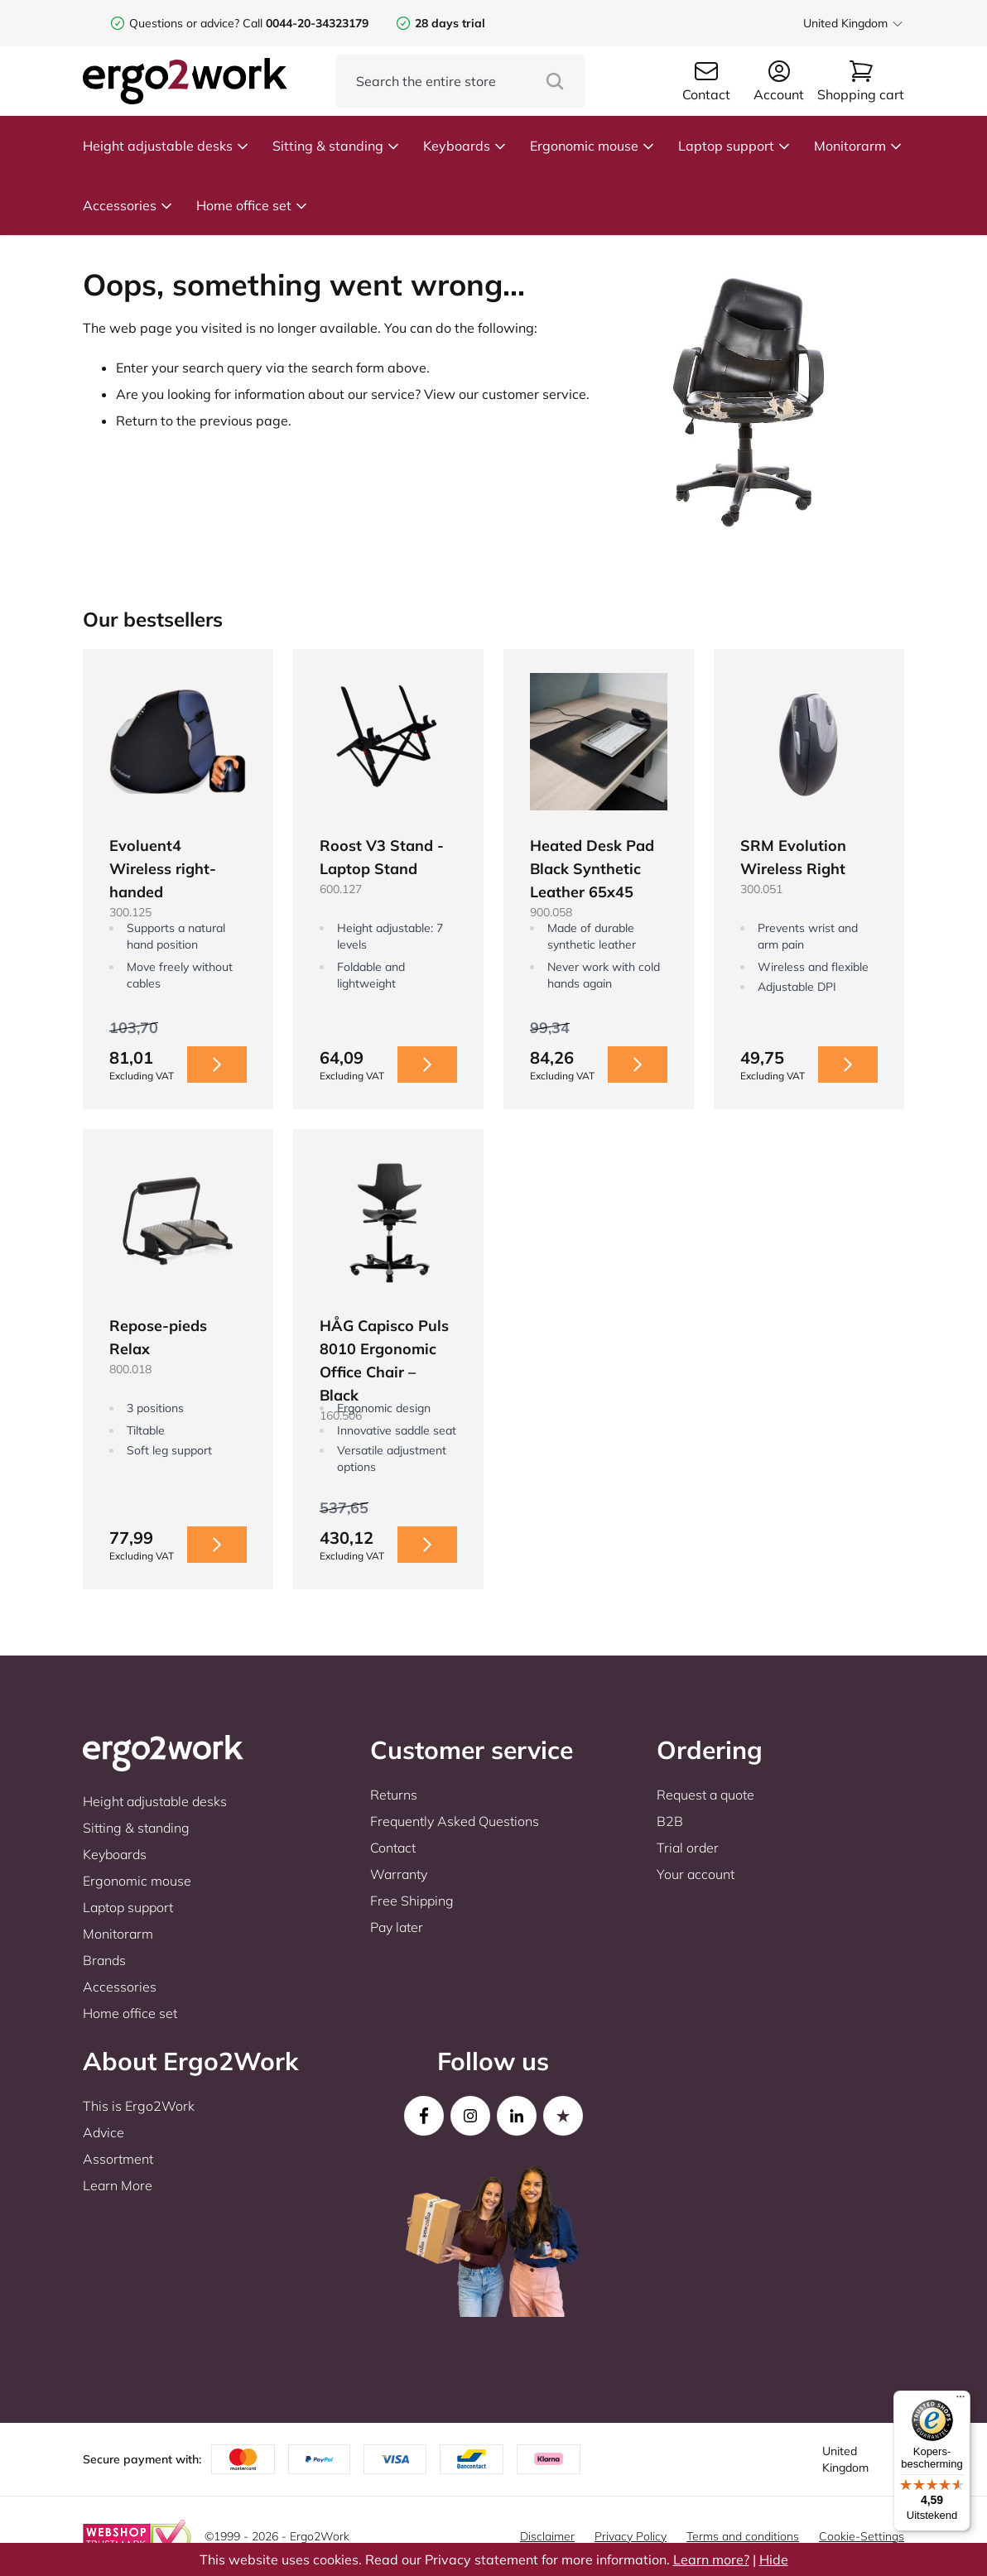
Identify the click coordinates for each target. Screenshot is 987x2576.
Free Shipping (412, 1900)
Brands (104, 1960)
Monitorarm (858, 145)
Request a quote (705, 1794)
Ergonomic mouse (592, 145)
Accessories (128, 205)
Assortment (118, 2159)
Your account (695, 1874)
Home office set (252, 205)
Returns (393, 1794)
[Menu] (960, 2400)
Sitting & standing (336, 145)
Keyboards (465, 145)
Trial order (688, 1847)
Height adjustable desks (166, 145)
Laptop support (734, 145)
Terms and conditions (742, 2536)
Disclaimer (547, 2536)
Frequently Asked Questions (454, 1821)
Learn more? (711, 2559)
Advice (103, 2132)
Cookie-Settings (861, 2536)
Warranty (398, 1874)
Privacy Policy (631, 2536)
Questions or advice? (184, 23)
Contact (393, 1847)
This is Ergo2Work (139, 2106)
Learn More (117, 2185)
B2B (670, 1821)
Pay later (396, 1927)
